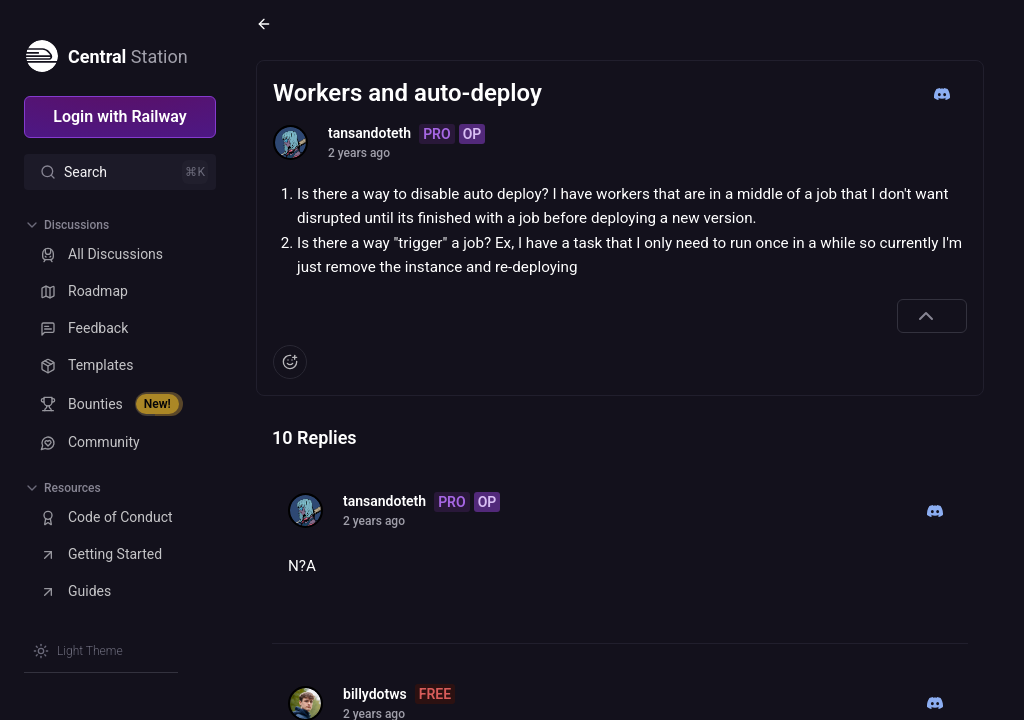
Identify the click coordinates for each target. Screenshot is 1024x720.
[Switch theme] (78, 651)
